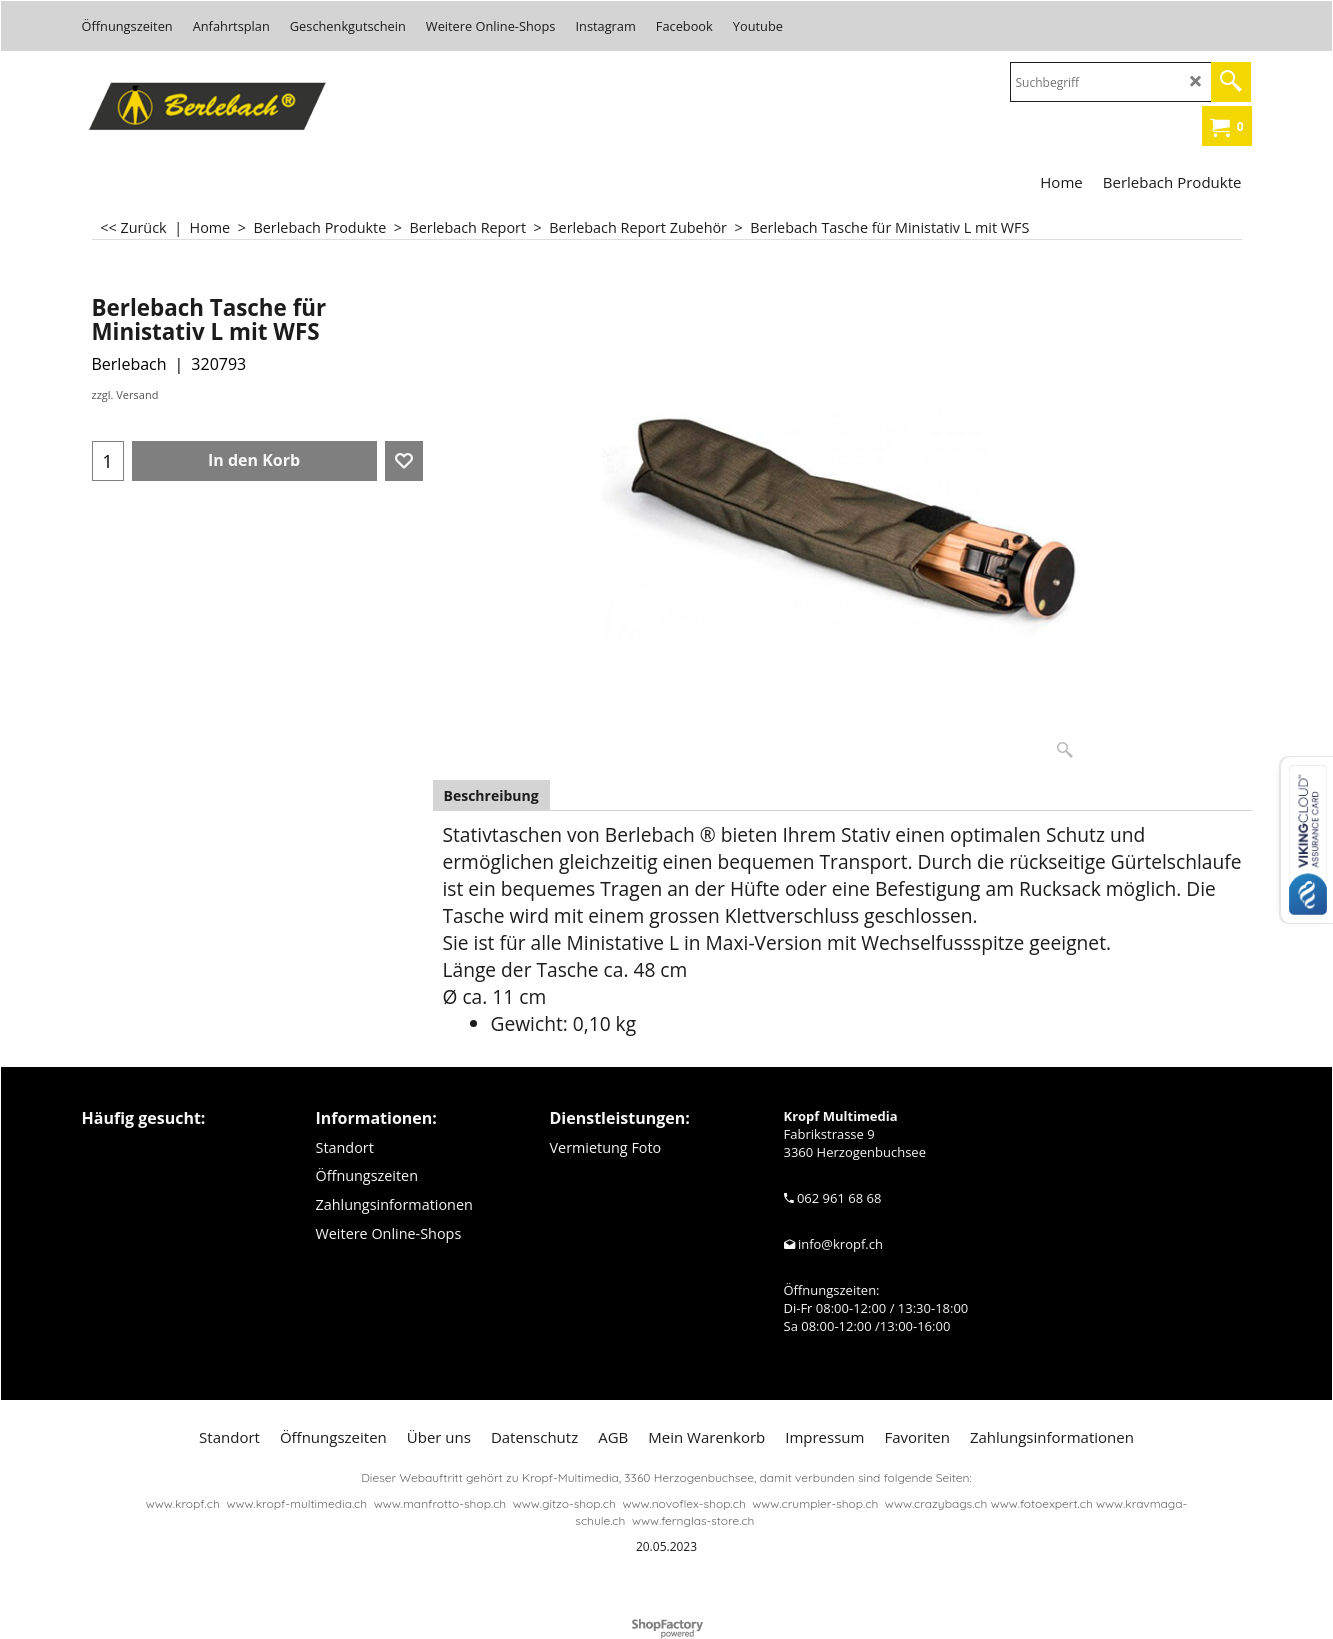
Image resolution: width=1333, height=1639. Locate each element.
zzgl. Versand (125, 394)
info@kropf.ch (840, 1244)
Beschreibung (491, 795)
